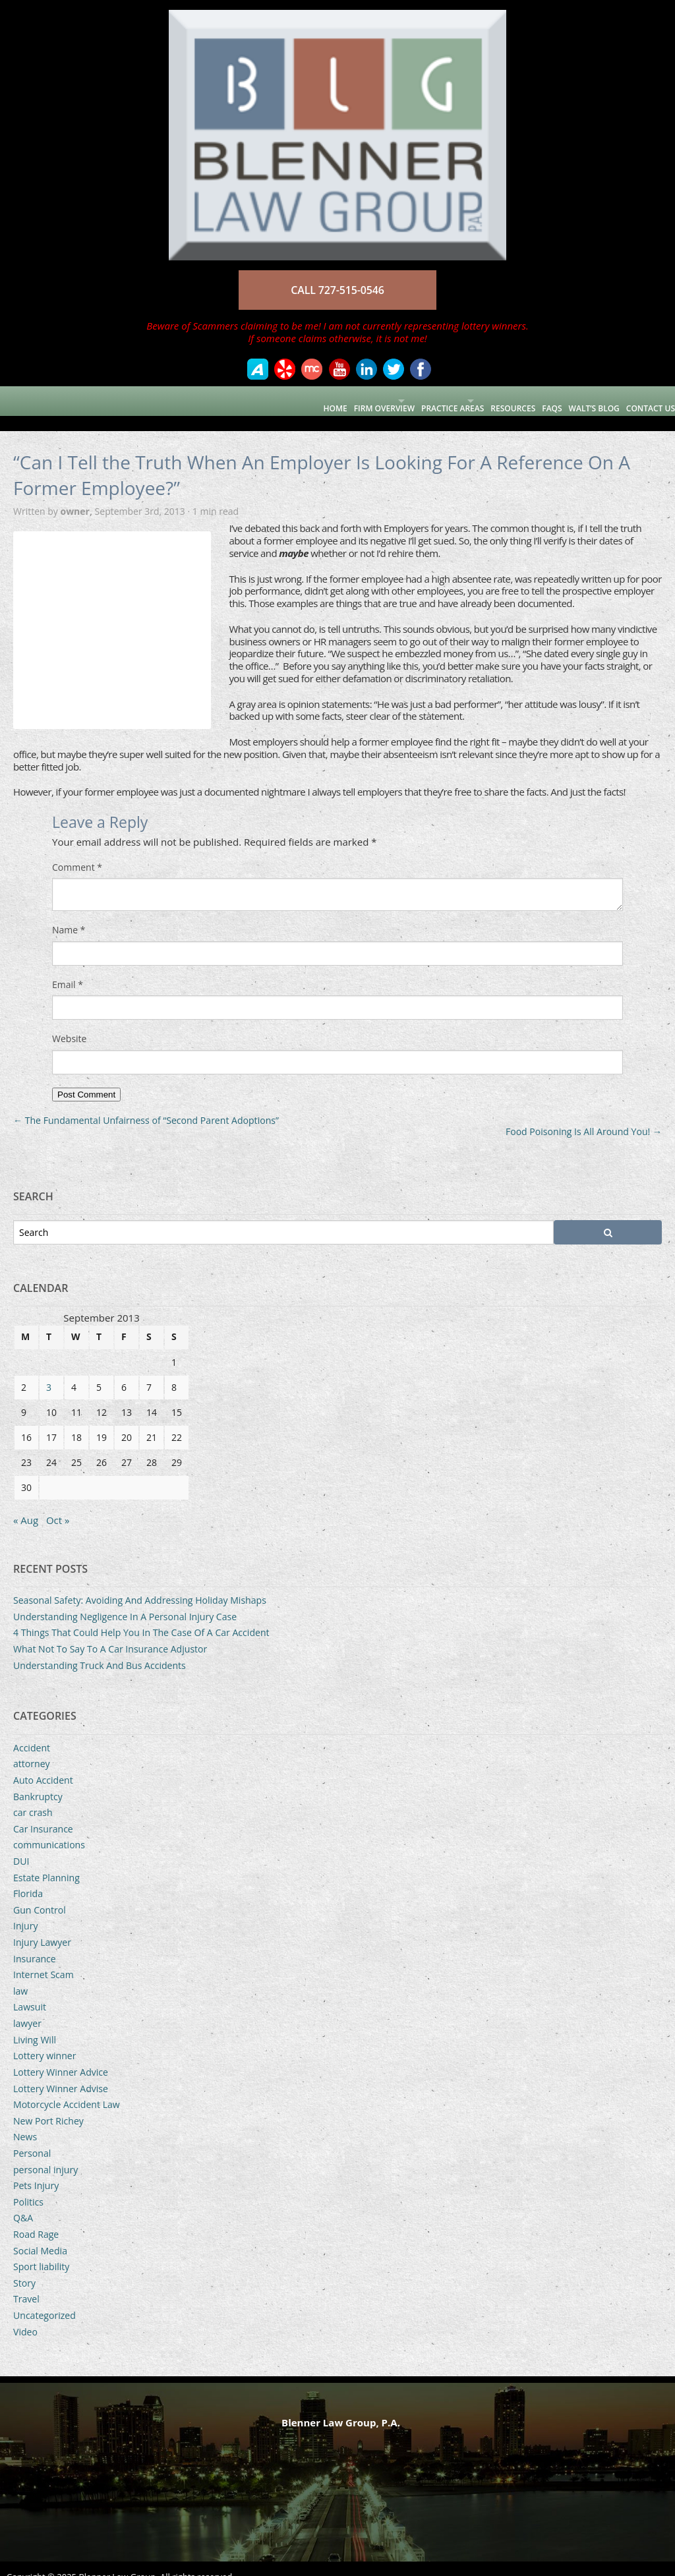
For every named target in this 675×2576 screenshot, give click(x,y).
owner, (77, 496)
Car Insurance (43, 1813)
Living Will (34, 2024)
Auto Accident (43, 1765)
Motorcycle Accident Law (66, 2089)
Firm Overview (310, 400)
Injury (25, 1910)
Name (69, 915)
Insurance (34, 1943)
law (20, 1976)
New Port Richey (48, 2105)
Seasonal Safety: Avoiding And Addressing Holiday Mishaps (139, 1585)
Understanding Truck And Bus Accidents (99, 1650)
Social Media (40, 2235)
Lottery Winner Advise (60, 2073)
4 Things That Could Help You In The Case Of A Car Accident (141, 1617)
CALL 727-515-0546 (337, 290)
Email (67, 970)
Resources (485, 400)
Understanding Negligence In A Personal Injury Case (125, 1601)
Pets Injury (36, 2170)
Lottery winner (44, 2040)
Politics (28, 2187)
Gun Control (39, 1894)
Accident (31, 1732)
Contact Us (644, 400)
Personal (32, 2138)
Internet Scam (43, 1959)
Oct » (58, 1504)
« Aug (25, 1504)
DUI (21, 1846)
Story (24, 2268)
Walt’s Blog (580, 400)
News (25, 2121)
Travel (26, 2283)
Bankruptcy (38, 1781)
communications (49, 1829)
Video (25, 2316)
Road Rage (36, 2219)
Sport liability (41, 2251)
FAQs (531, 400)
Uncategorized (44, 2300)
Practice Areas (401, 400)
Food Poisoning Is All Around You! (584, 1116)
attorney (31, 1748)
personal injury (45, 2154)
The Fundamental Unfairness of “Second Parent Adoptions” (146, 1105)
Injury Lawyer (42, 1927)
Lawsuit (29, 1991)
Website (69, 1024)
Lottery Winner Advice (60, 2057)
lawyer (27, 2008)
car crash (33, 1797)
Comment (77, 852)
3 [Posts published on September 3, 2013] (48, 1372)
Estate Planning (46, 1862)
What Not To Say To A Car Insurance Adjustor (110, 1633)
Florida (28, 1878)
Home (254, 400)
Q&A (23, 2202)
